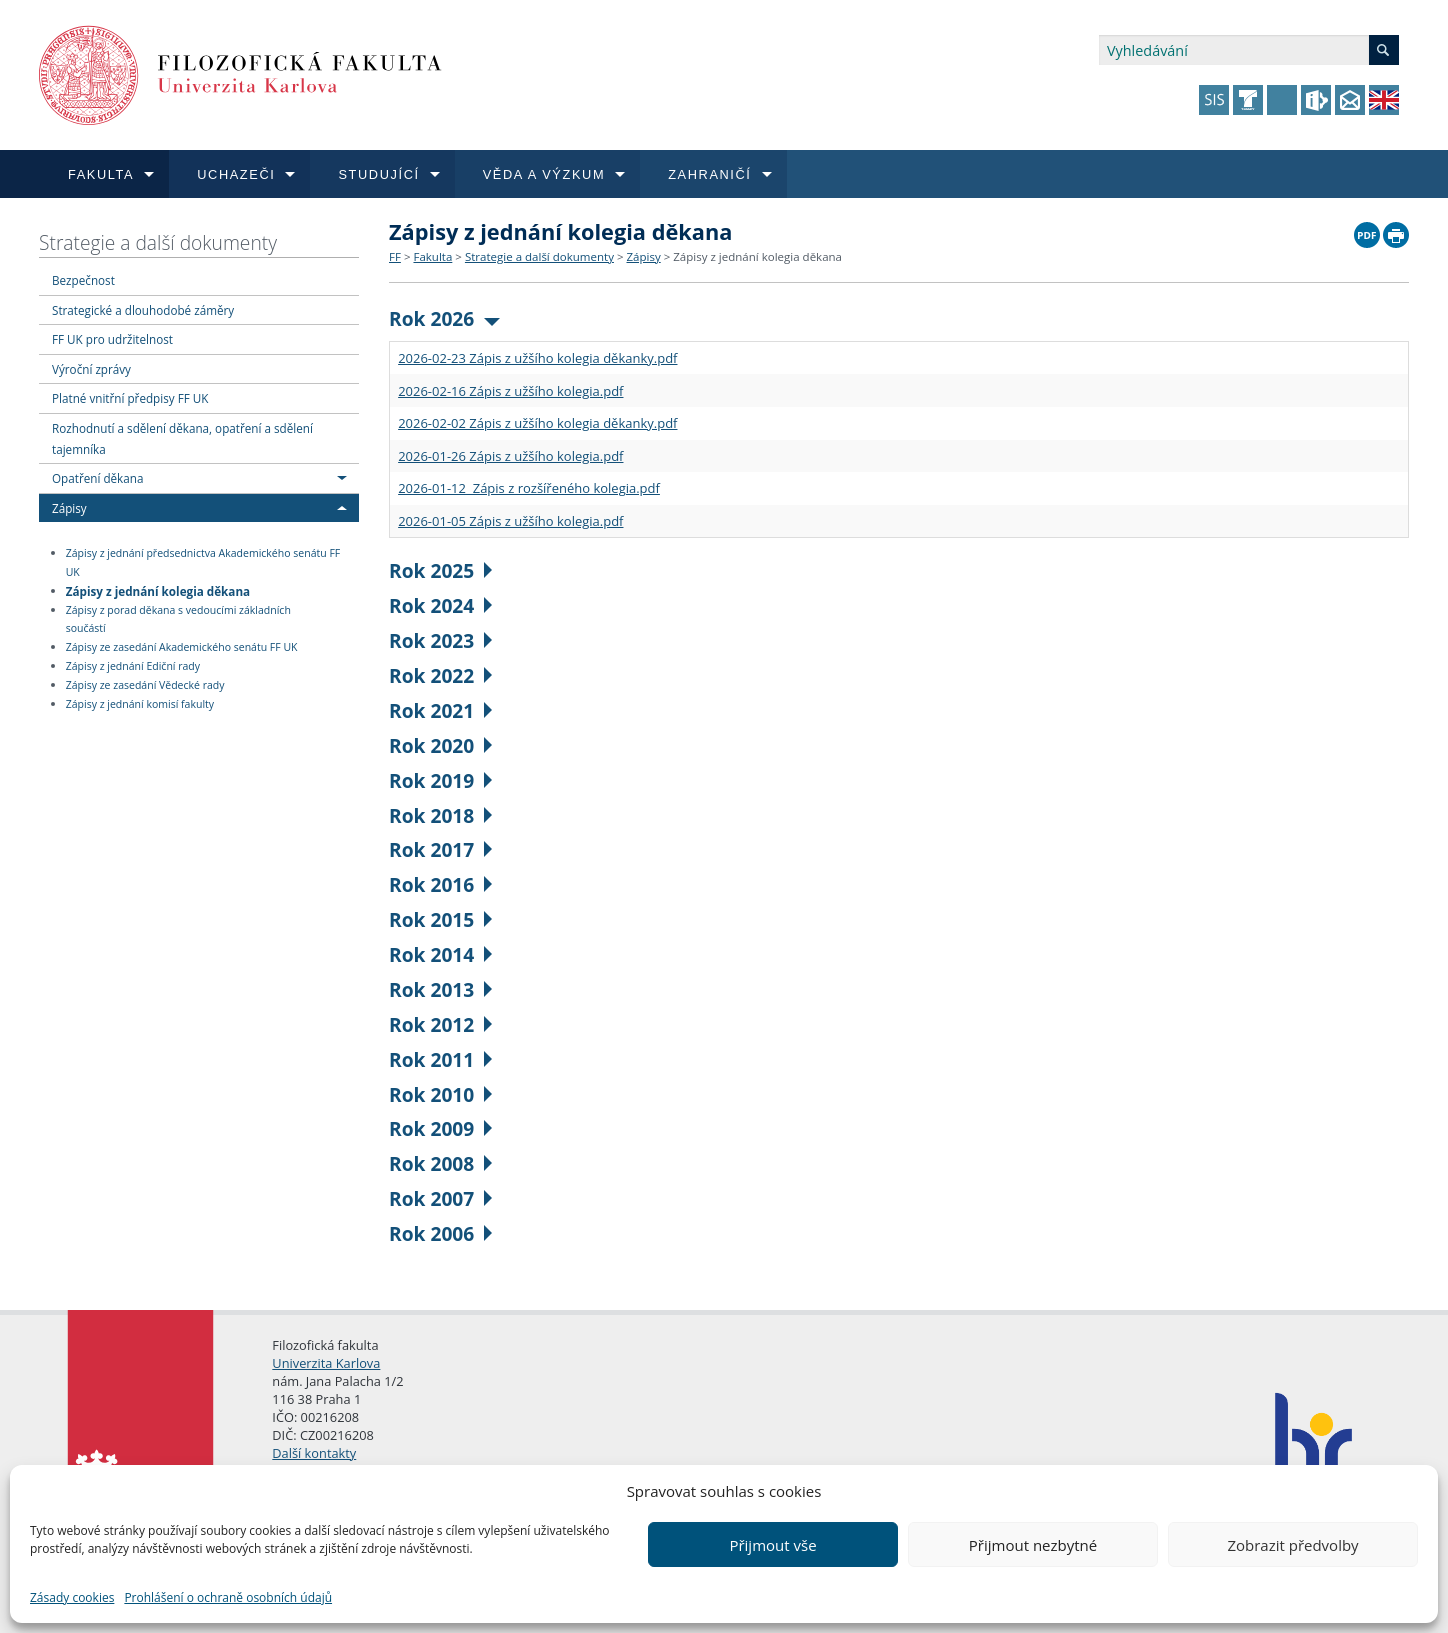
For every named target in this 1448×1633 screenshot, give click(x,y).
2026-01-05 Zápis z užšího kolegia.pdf (510, 521)
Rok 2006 (440, 1233)
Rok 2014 (440, 954)
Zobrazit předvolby (1292, 1545)
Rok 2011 (440, 1059)
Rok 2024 (440, 605)
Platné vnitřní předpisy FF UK (130, 398)
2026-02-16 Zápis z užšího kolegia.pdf (510, 391)
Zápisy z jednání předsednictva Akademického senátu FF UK (203, 562)
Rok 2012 (440, 1024)
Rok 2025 (440, 570)
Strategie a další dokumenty (158, 242)
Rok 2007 (440, 1198)
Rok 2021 (440, 710)
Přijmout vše (772, 1545)
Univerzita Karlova (326, 1363)
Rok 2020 (440, 745)
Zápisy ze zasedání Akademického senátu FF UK (182, 647)
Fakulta (432, 256)
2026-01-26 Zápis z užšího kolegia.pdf (510, 456)
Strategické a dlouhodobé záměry (143, 310)
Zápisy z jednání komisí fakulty (140, 704)
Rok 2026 (444, 318)
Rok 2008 (440, 1163)
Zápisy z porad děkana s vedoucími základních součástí (178, 619)
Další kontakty (314, 1453)
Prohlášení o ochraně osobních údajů (228, 1597)
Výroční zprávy (91, 369)
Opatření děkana (97, 478)
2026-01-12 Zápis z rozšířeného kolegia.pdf (529, 488)
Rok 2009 (440, 1128)
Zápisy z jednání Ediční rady (133, 666)
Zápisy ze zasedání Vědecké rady (145, 685)
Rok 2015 (440, 919)
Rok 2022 (440, 675)
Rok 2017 (440, 849)
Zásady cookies (72, 1597)
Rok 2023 (440, 640)
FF (395, 256)
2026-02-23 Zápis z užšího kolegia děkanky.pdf (537, 358)
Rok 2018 (440, 815)
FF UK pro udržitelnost (112, 339)
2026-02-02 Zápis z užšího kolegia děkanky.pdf (537, 423)
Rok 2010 (440, 1094)
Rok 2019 (440, 780)
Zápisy (69, 508)
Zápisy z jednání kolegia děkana (158, 590)
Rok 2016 (440, 884)
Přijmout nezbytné (1033, 1545)
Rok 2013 (440, 989)
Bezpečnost (83, 280)
